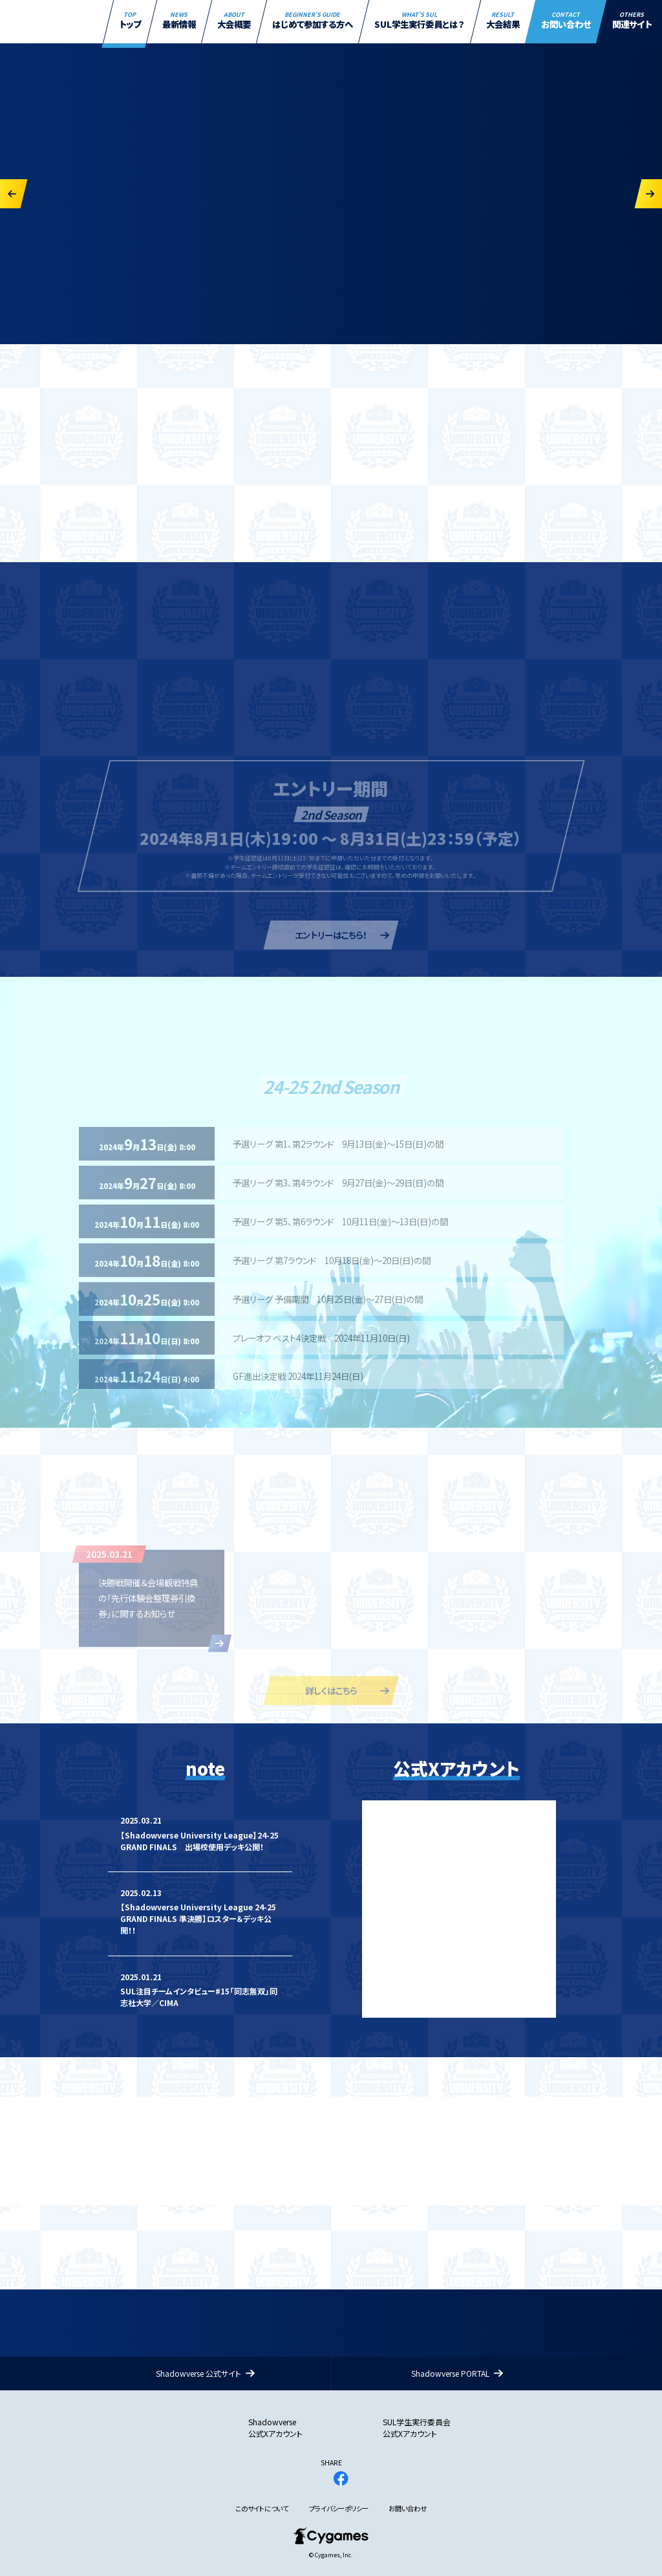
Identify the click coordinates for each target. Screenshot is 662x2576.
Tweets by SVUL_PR (398, 1806)
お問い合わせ (408, 2509)
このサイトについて (261, 2509)
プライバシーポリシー (338, 2509)
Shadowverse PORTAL (450, 2373)
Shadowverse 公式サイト (198, 2373)
